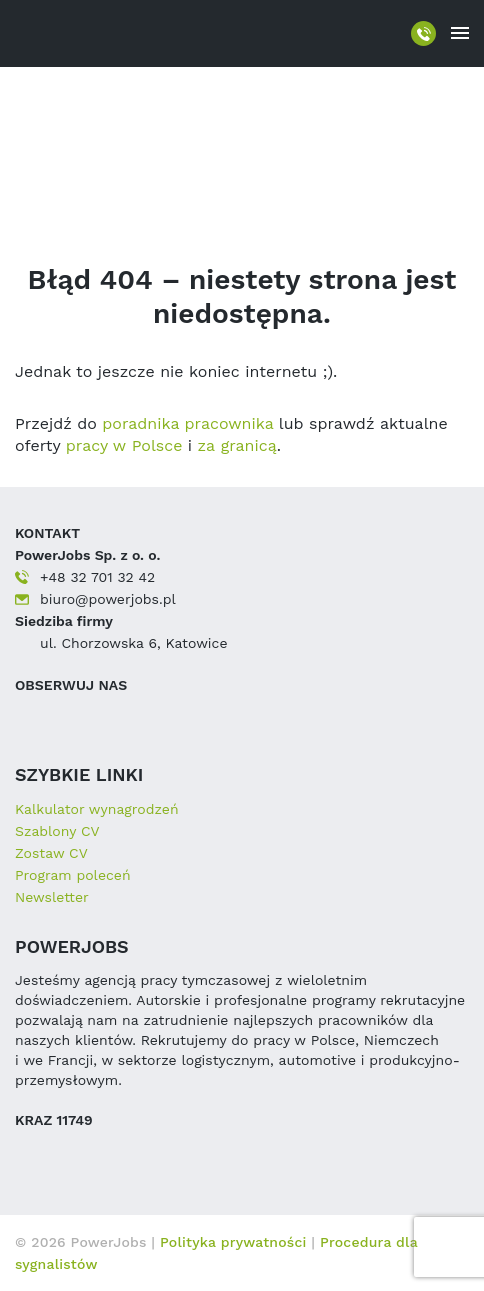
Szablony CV (57, 831)
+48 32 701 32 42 (97, 577)
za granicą (237, 445)
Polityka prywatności (235, 1242)
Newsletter (52, 897)
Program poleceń (73, 875)
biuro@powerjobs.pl (108, 599)
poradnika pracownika (187, 423)
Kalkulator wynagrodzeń (97, 809)
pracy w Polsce (124, 445)
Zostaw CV (51, 853)
